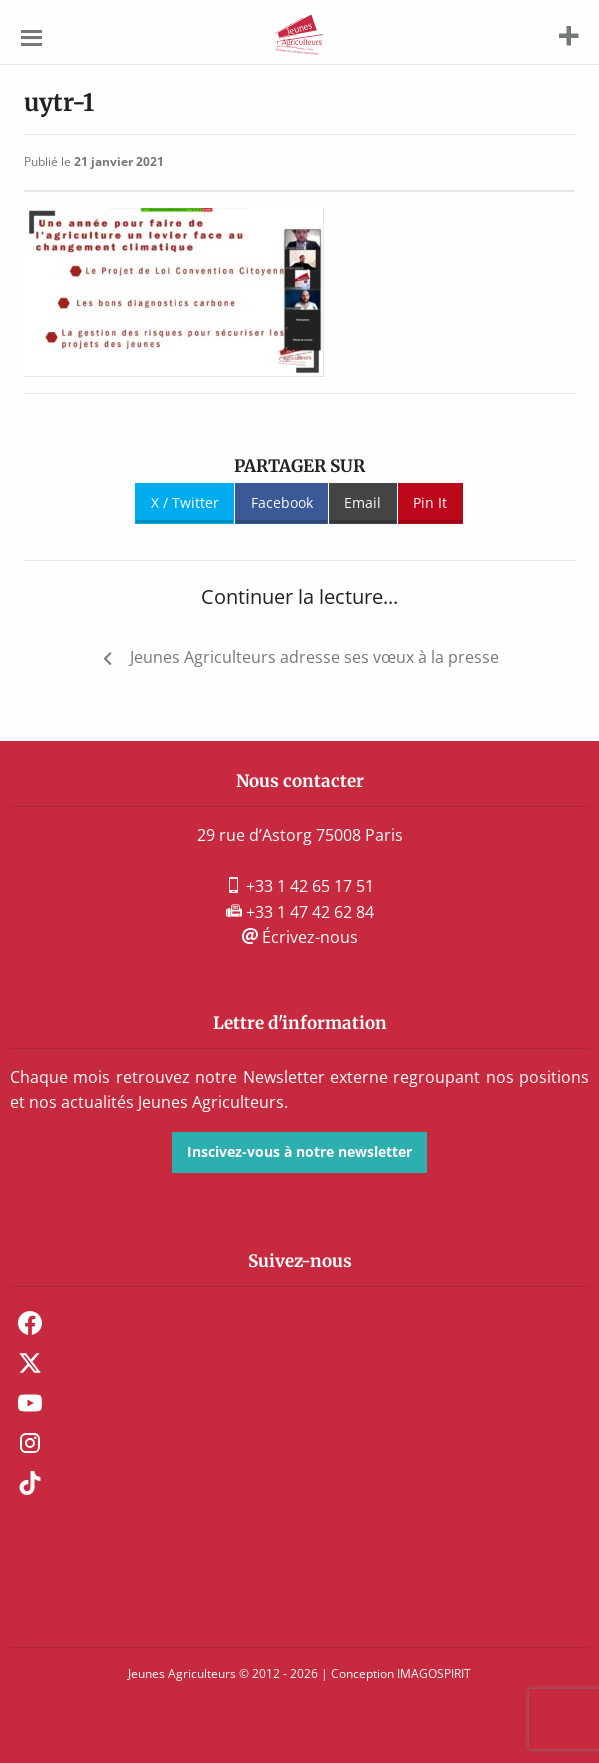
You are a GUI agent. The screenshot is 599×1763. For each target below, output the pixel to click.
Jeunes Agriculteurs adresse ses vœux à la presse (314, 657)
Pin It (430, 502)
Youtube (30, 1403)
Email (362, 502)
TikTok (30, 1483)
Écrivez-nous (300, 937)
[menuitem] (299, 1323)
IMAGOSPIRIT (434, 1673)
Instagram (30, 1443)
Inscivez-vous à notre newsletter (299, 1151)
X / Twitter (185, 502)
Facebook (282, 502)
